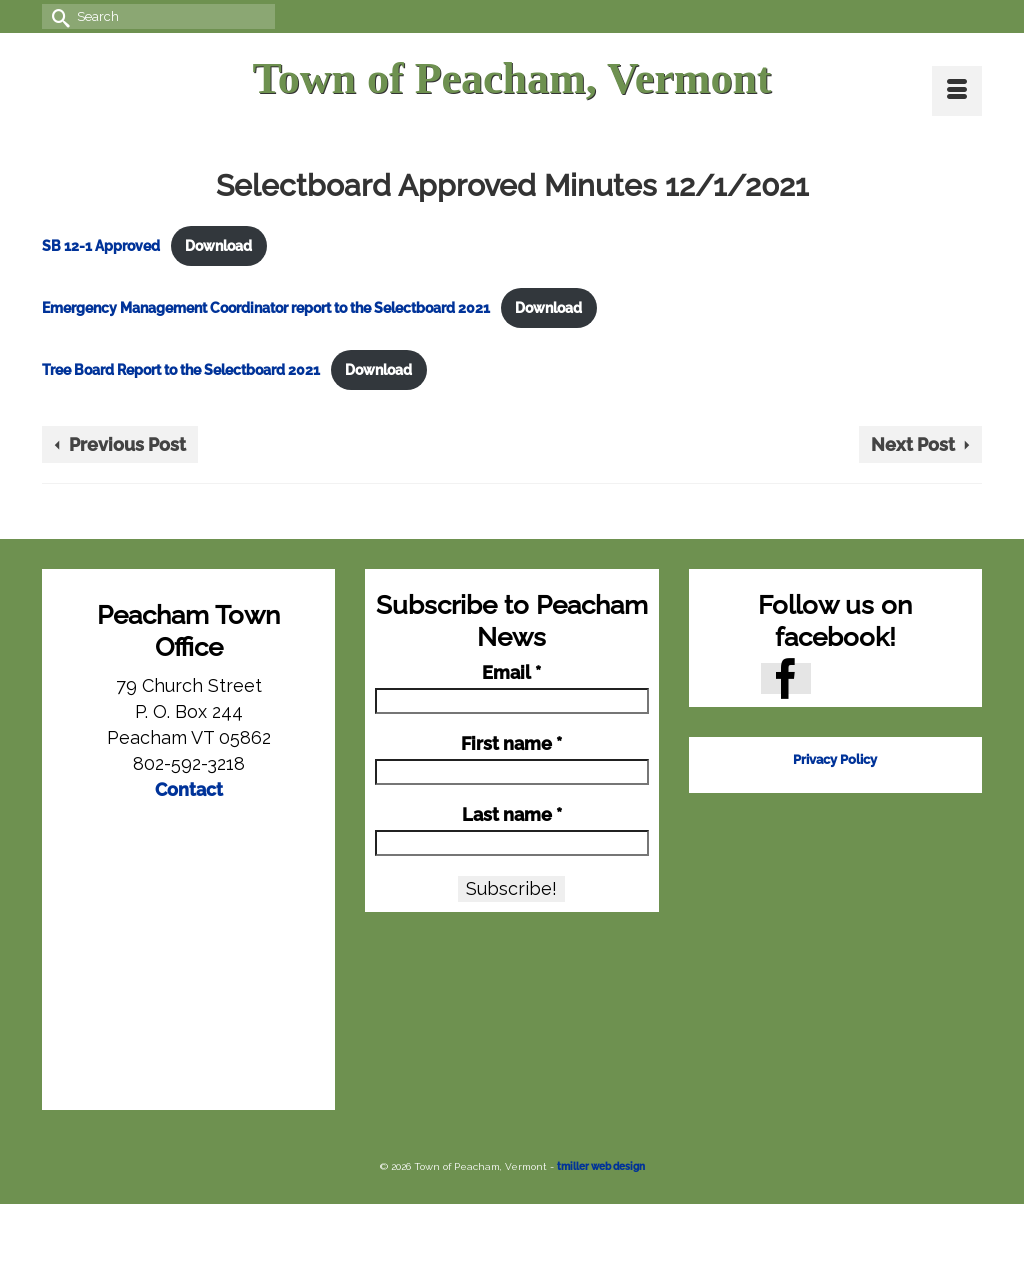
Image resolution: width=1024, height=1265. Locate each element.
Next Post (913, 444)
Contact (189, 789)
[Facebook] (786, 678)
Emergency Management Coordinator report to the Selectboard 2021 (266, 307)
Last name (512, 815)
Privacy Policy (835, 759)
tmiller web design (601, 1166)
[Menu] (957, 91)
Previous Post (127, 444)
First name (511, 744)
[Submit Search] (57, 16)
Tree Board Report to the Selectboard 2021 (181, 369)
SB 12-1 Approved (101, 245)
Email (511, 673)
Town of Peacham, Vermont (511, 78)
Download (218, 245)
